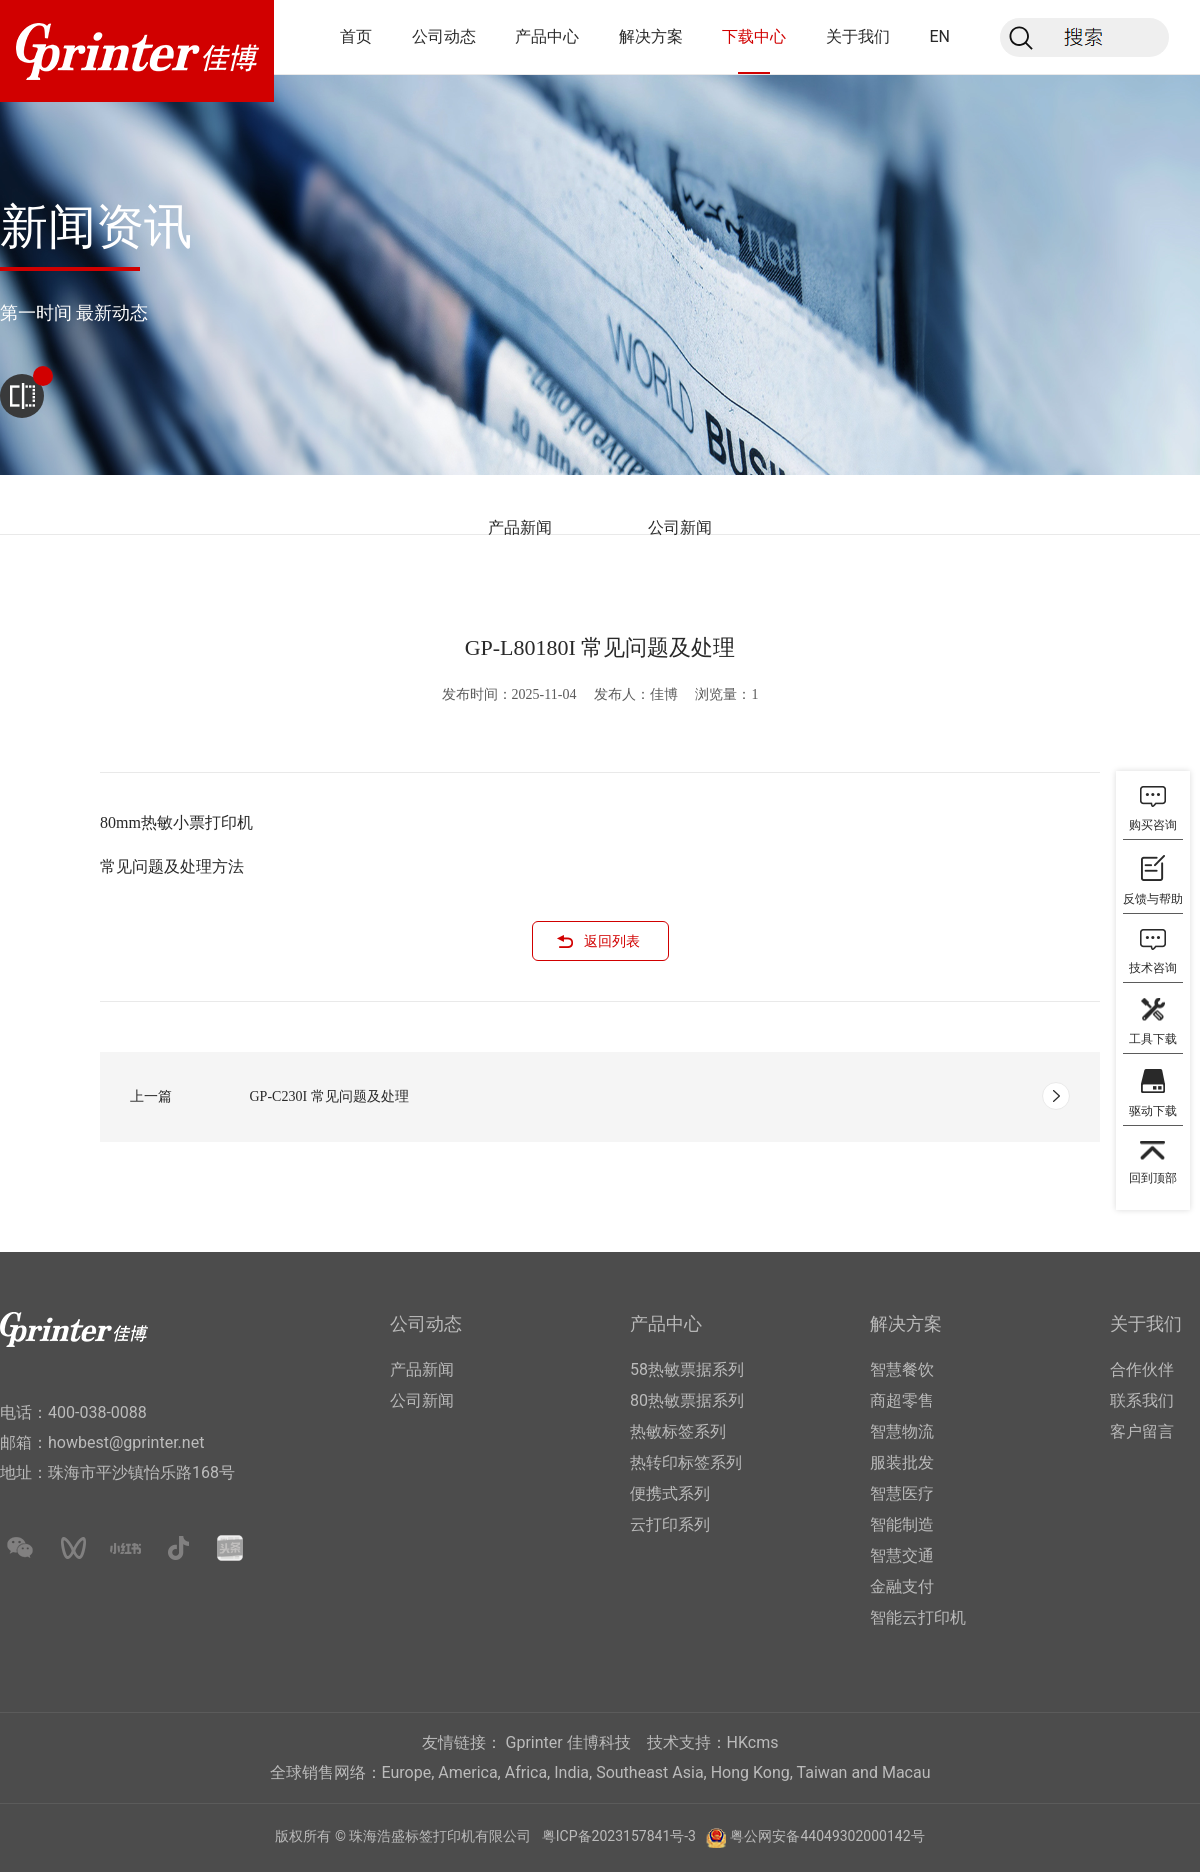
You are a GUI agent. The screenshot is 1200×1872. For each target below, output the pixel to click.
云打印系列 (670, 1524)
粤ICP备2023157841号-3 (619, 1836)
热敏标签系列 (678, 1431)
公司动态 (444, 36)
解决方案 (651, 36)
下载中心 (754, 36)
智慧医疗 (902, 1493)
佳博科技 (599, 1742)
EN (939, 36)
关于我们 (858, 36)
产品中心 (547, 36)
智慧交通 (902, 1555)
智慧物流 (902, 1431)
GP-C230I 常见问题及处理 (329, 1096)
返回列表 (612, 941)
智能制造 (902, 1524)
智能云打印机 (918, 1617)
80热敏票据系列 (687, 1400)
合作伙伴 (1142, 1369)
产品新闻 (520, 527)
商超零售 (902, 1400)
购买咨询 (1153, 825)
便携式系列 (670, 1493)
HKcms (753, 1742)
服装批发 (902, 1462)
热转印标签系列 (686, 1462)
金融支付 (902, 1586)
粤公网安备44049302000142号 (827, 1836)
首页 (356, 36)
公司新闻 (680, 527)
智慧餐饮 (902, 1369)
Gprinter (534, 1742)
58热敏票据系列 (687, 1369)
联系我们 (1142, 1400)
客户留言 (1142, 1431)
